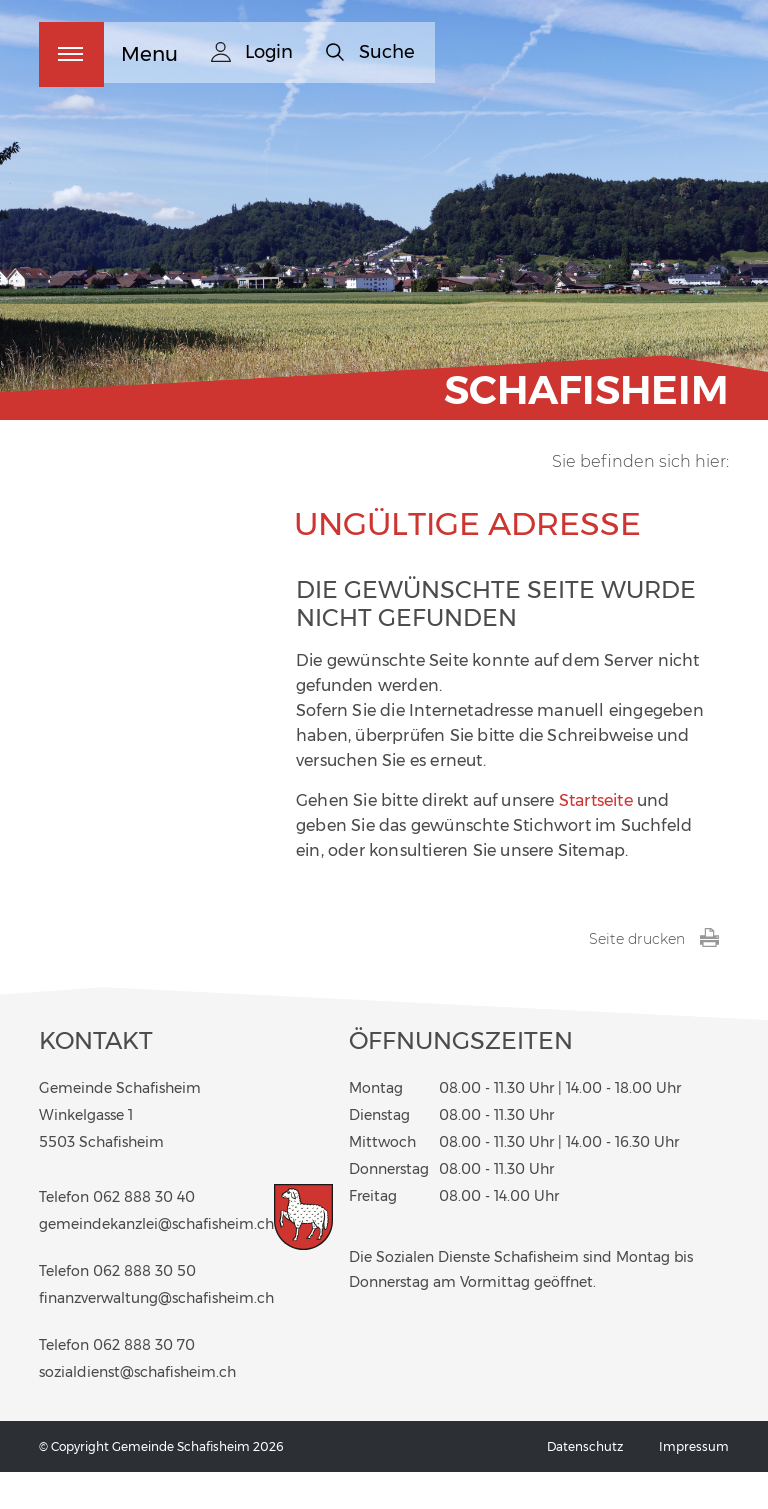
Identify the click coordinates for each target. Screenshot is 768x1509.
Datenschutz (585, 1484)
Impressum (694, 1484)
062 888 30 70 (144, 1383)
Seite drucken (654, 976)
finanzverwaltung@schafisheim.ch (156, 1336)
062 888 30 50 (144, 1309)
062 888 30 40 (144, 1235)
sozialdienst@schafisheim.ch (137, 1410)
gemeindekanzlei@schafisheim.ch (156, 1262)
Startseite (596, 837)
